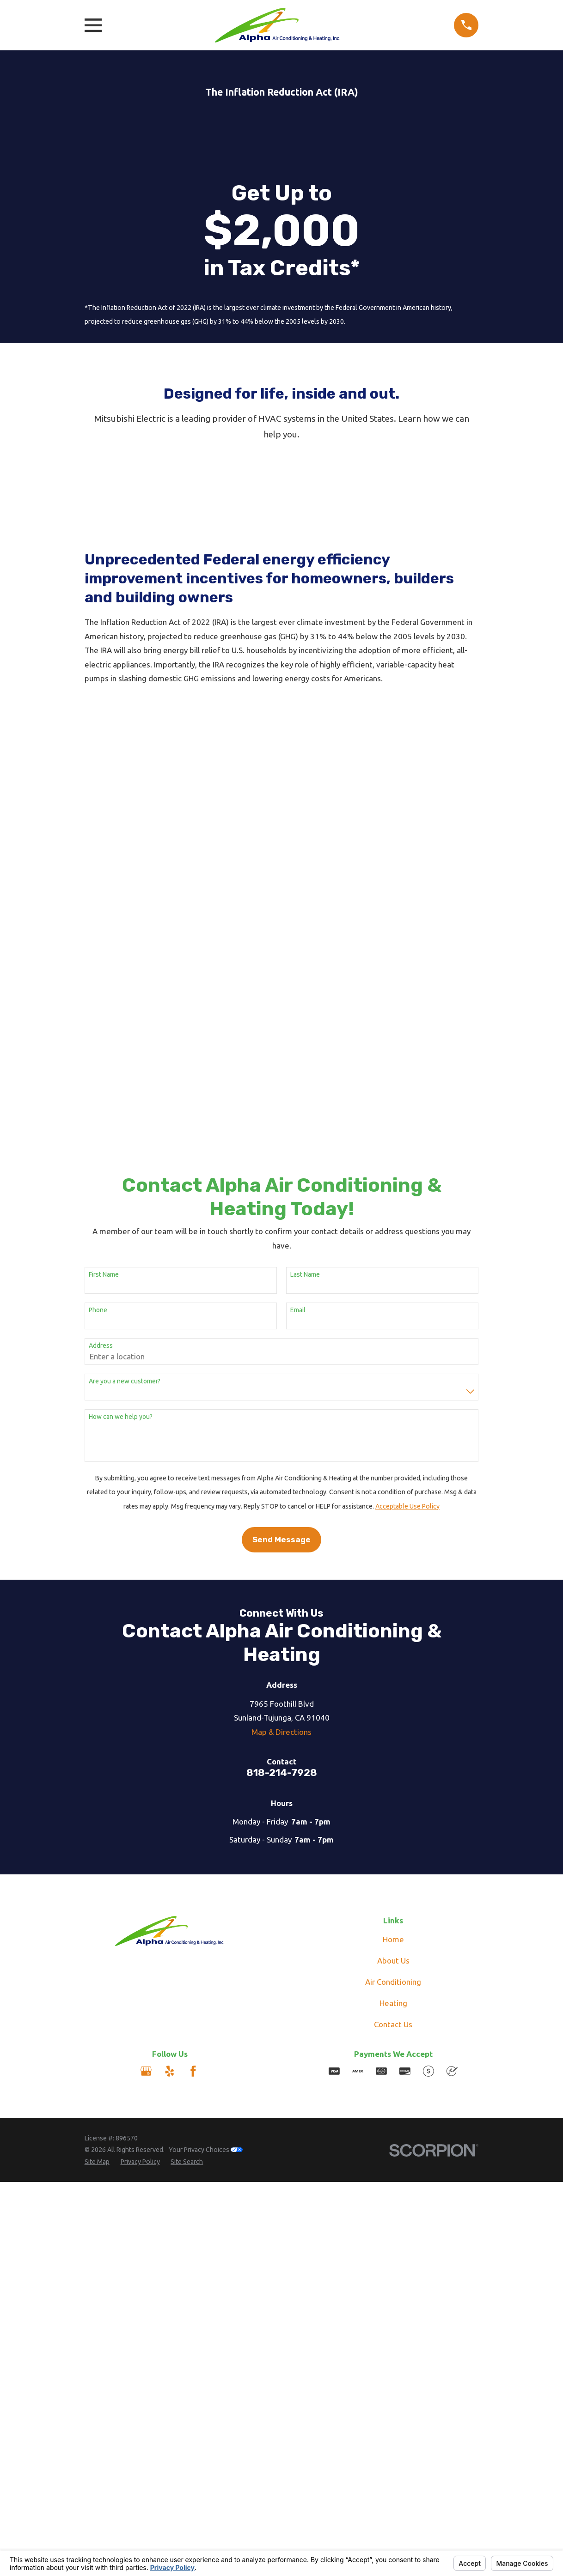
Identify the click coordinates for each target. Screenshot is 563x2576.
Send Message (281, 1206)
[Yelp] (169, 1737)
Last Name (305, 941)
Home (393, 1605)
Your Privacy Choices (206, 1816)
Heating (393, 1669)
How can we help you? (121, 1083)
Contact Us (393, 1690)
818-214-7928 (281, 1439)
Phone (98, 976)
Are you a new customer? (124, 1047)
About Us (393, 1626)
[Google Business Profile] (146, 1737)
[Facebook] (193, 1737)
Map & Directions (281, 1398)
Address (101, 1012)
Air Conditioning (393, 1647)
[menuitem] (97, 1829)
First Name (104, 941)
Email (298, 976)
